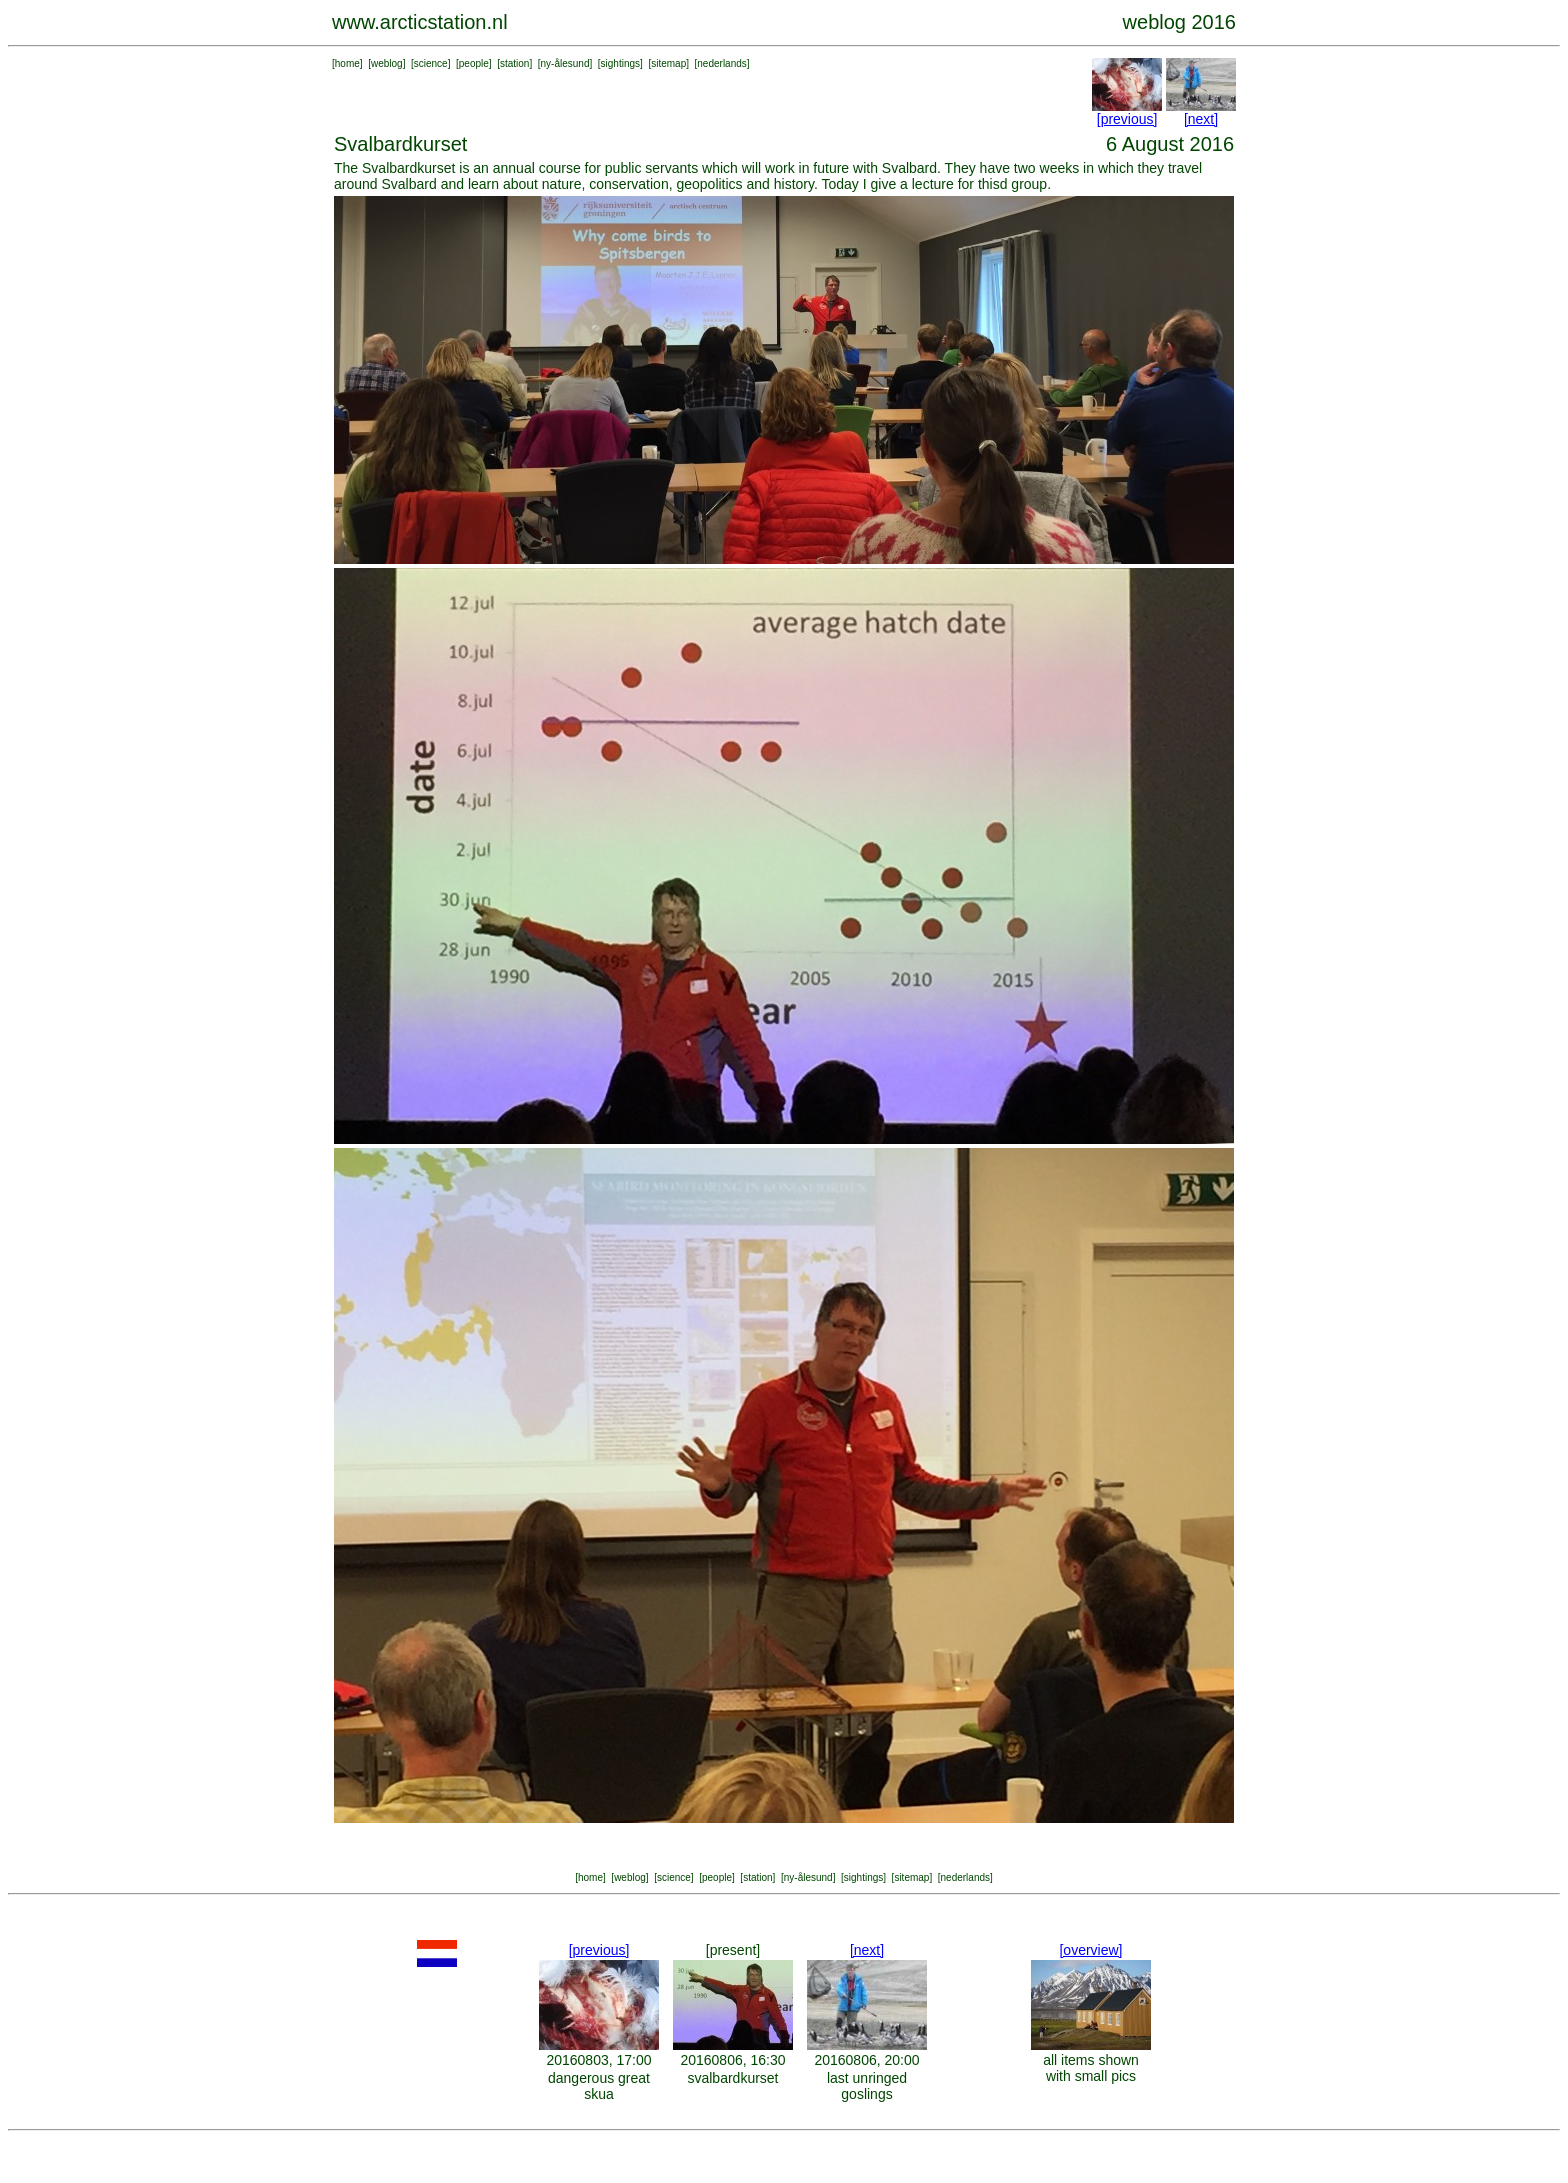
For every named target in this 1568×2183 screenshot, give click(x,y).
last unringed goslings (867, 2086)
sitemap (668, 63)
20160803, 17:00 (598, 2060)
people (474, 63)
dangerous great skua (599, 2086)
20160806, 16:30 (732, 2060)
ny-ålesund (565, 63)
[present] (733, 1950)
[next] (1201, 119)
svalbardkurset (732, 2078)
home (347, 63)
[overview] (1090, 1950)
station (514, 63)
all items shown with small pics (1091, 2068)
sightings (620, 63)
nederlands (721, 63)
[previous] (1127, 119)
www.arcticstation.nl (420, 22)
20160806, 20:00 (866, 2060)
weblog (387, 63)
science (431, 63)
